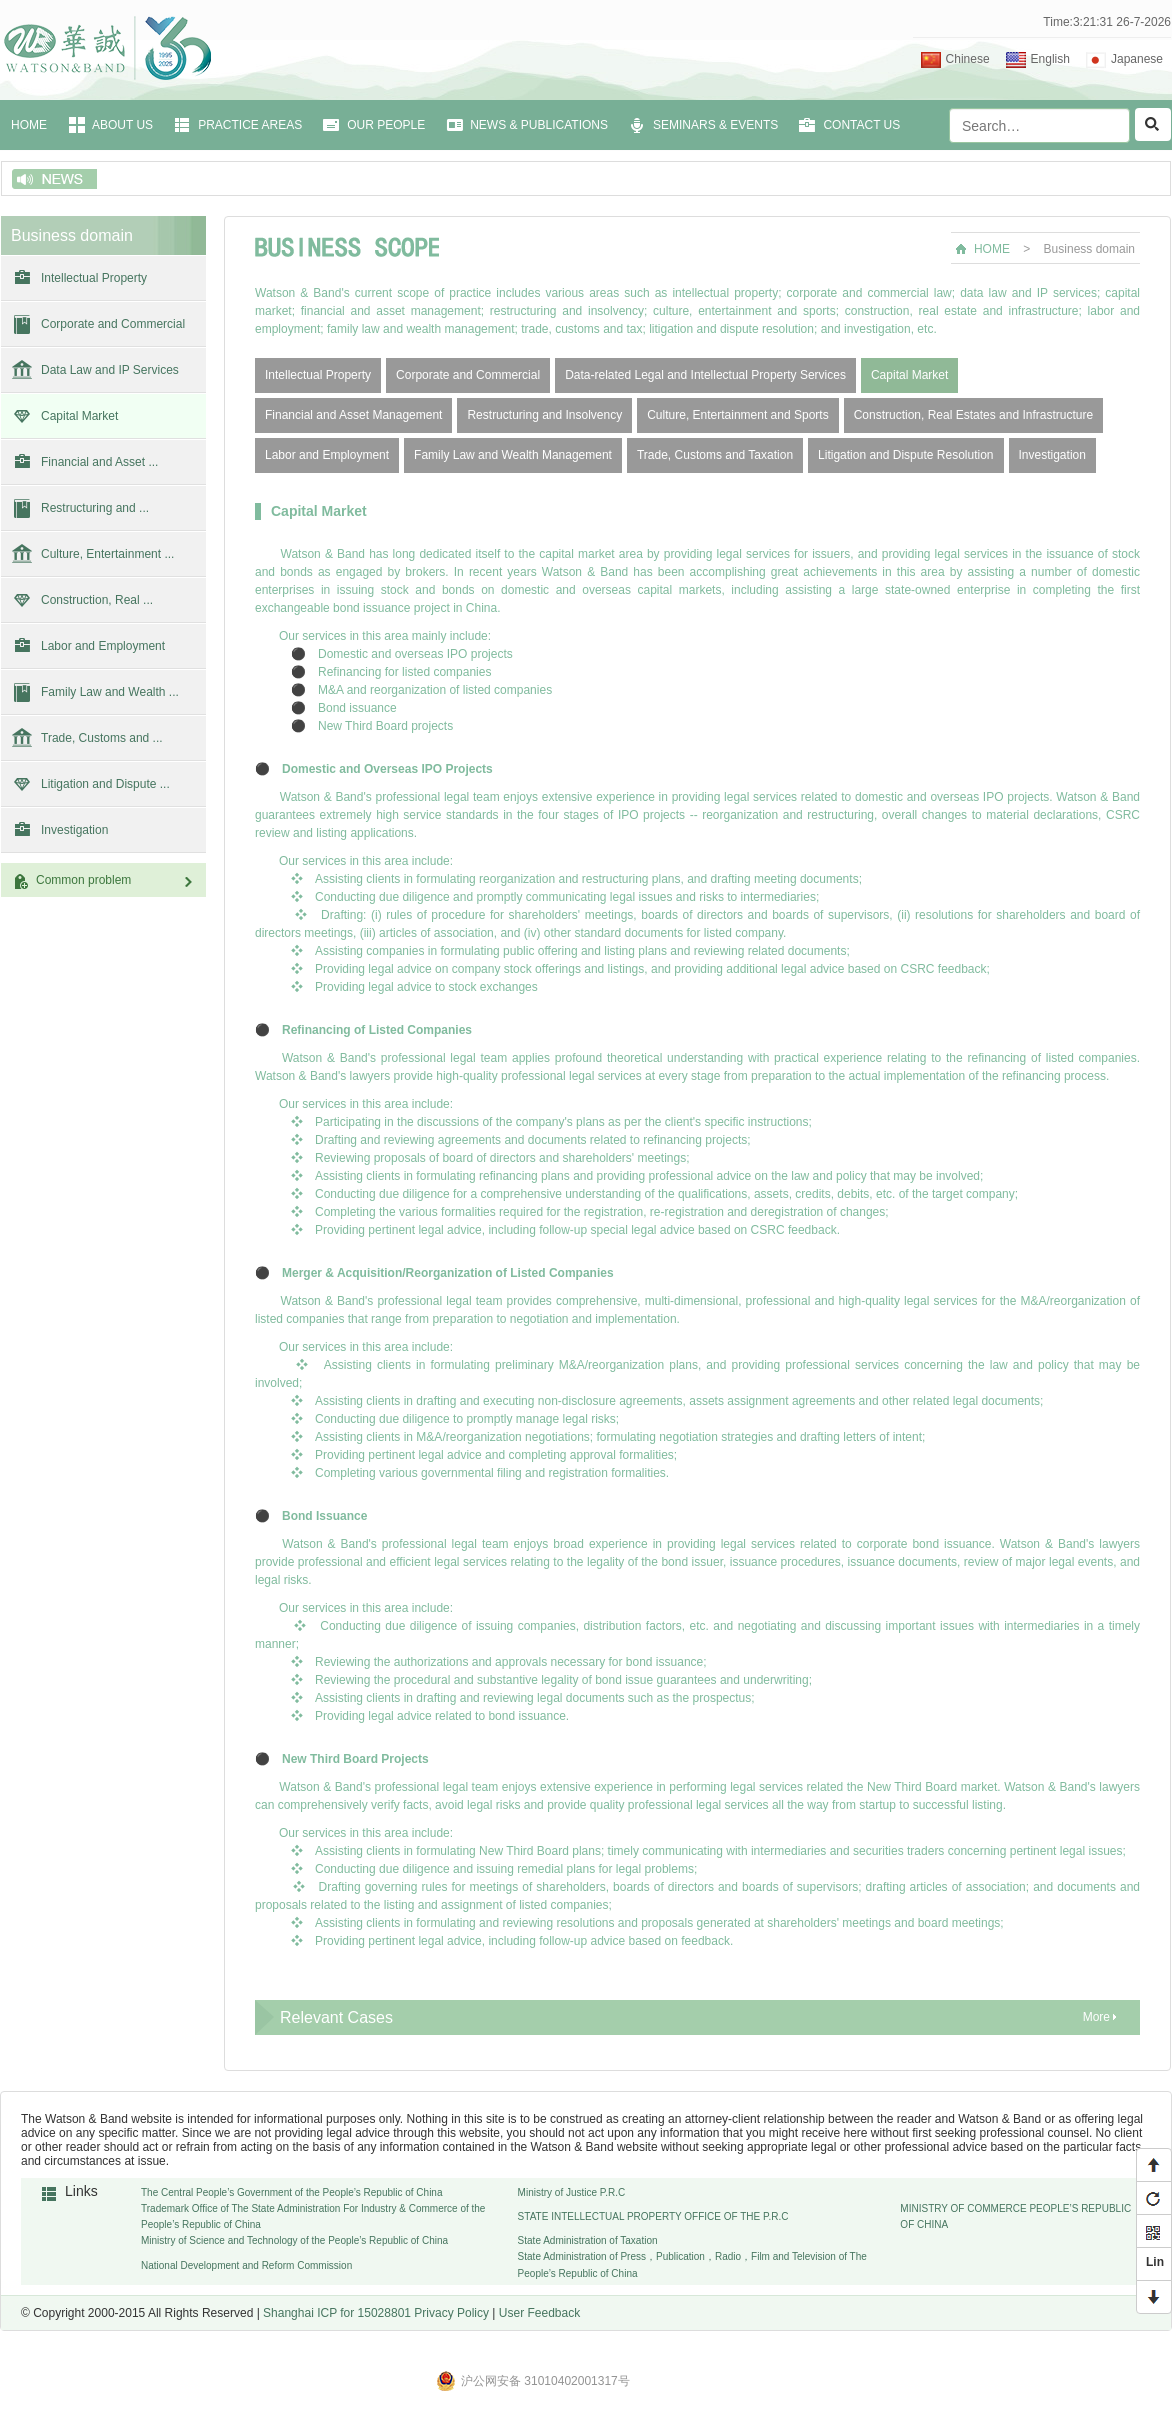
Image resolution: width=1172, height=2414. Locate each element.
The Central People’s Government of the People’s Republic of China (291, 2192)
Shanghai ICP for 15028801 (337, 2313)
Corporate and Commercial (113, 324)
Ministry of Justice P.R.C (572, 2192)
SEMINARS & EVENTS (715, 125)
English (1050, 59)
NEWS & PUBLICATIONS (539, 125)
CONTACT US (861, 125)
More (1096, 2017)
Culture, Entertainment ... (107, 554)
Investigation (74, 830)
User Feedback (539, 2313)
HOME (29, 125)
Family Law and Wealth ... (110, 692)
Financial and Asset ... (99, 462)
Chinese (968, 59)
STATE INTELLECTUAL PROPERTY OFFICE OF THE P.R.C (653, 2216)
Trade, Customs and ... (102, 738)
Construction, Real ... (97, 600)
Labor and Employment (103, 646)
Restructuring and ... (95, 508)
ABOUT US (122, 125)
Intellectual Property (94, 278)
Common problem (116, 880)
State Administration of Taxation (588, 2240)
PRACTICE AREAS (250, 125)
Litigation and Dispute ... (105, 784)
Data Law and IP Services (110, 370)
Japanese (1137, 59)
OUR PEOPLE (386, 125)
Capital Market (79, 416)
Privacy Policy (451, 2313)
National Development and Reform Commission (246, 2265)
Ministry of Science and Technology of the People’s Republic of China (294, 2240)
